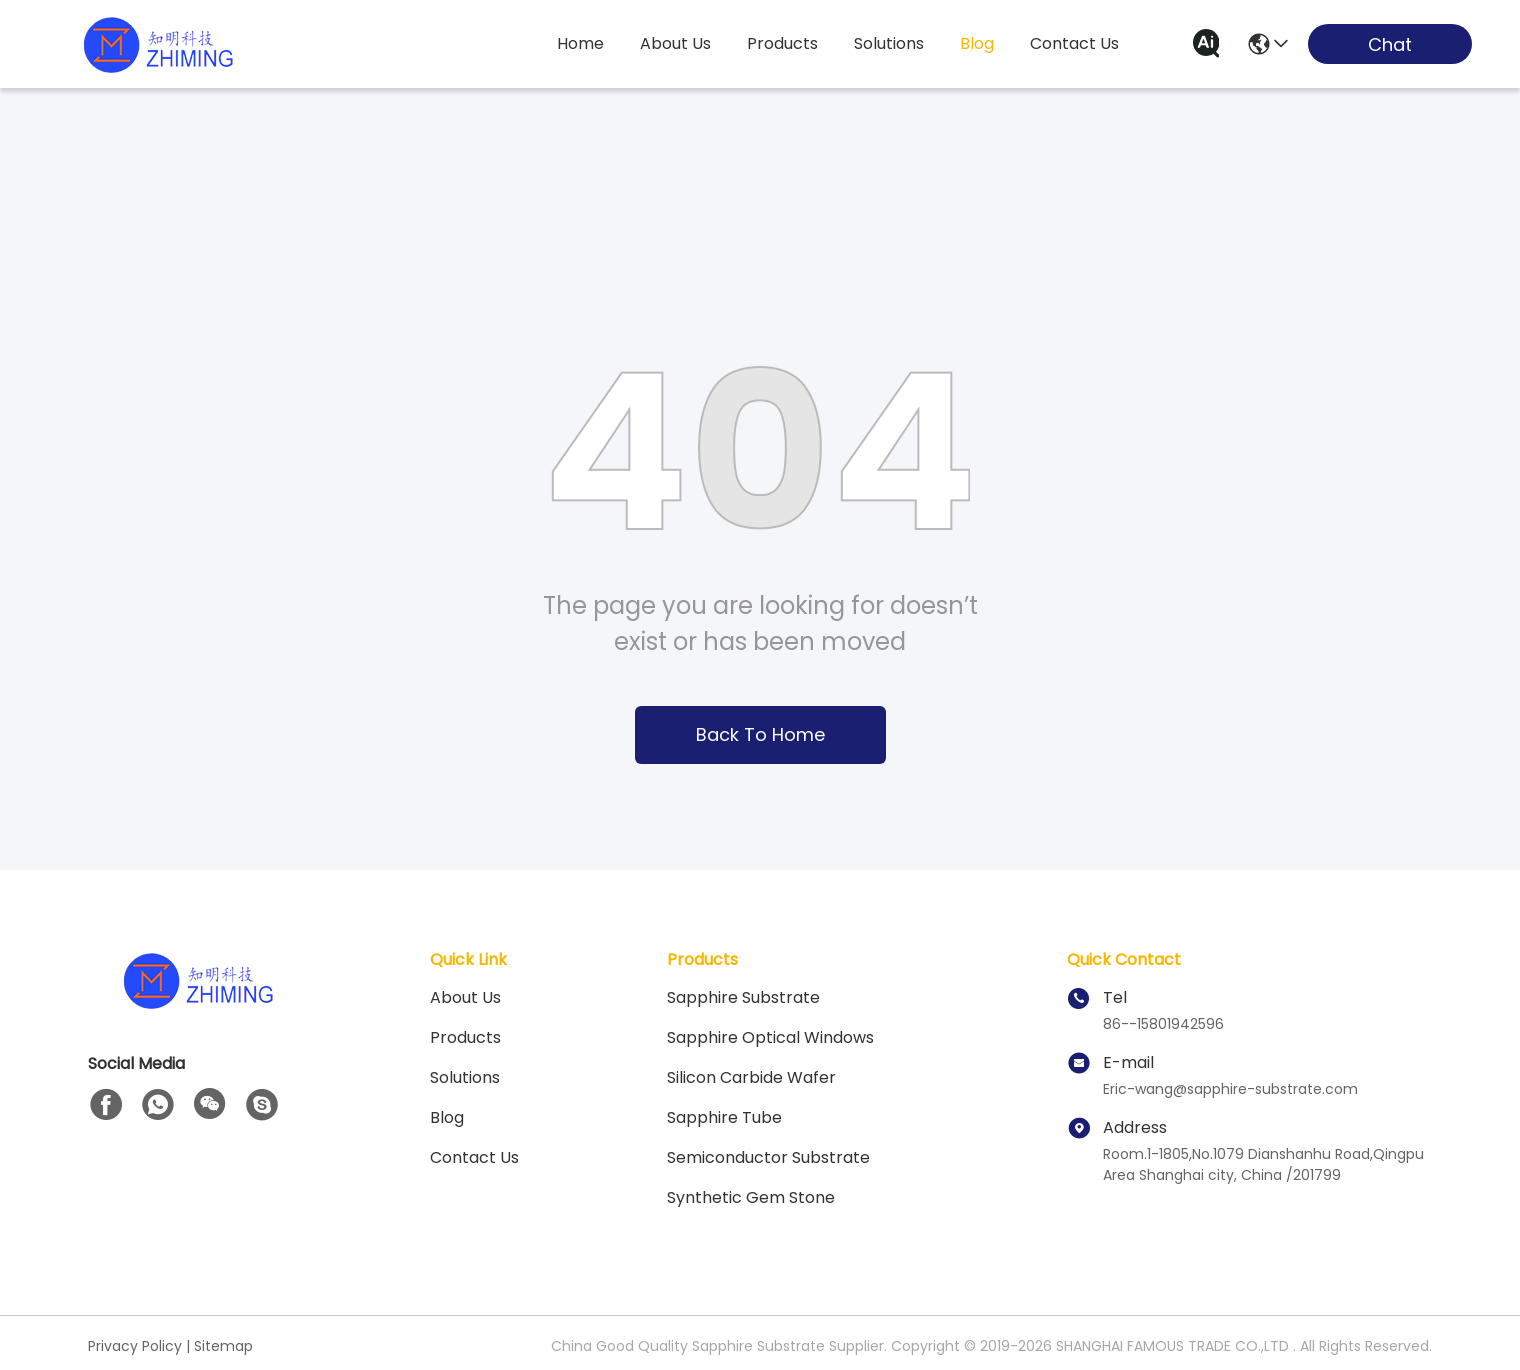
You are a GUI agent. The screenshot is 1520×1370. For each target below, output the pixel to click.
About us (465, 997)
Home (580, 43)
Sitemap (223, 1346)
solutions (889, 43)
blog (977, 43)
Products (465, 1037)
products (782, 43)
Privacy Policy (135, 1346)
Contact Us (474, 1157)
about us (675, 43)
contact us (1074, 43)
